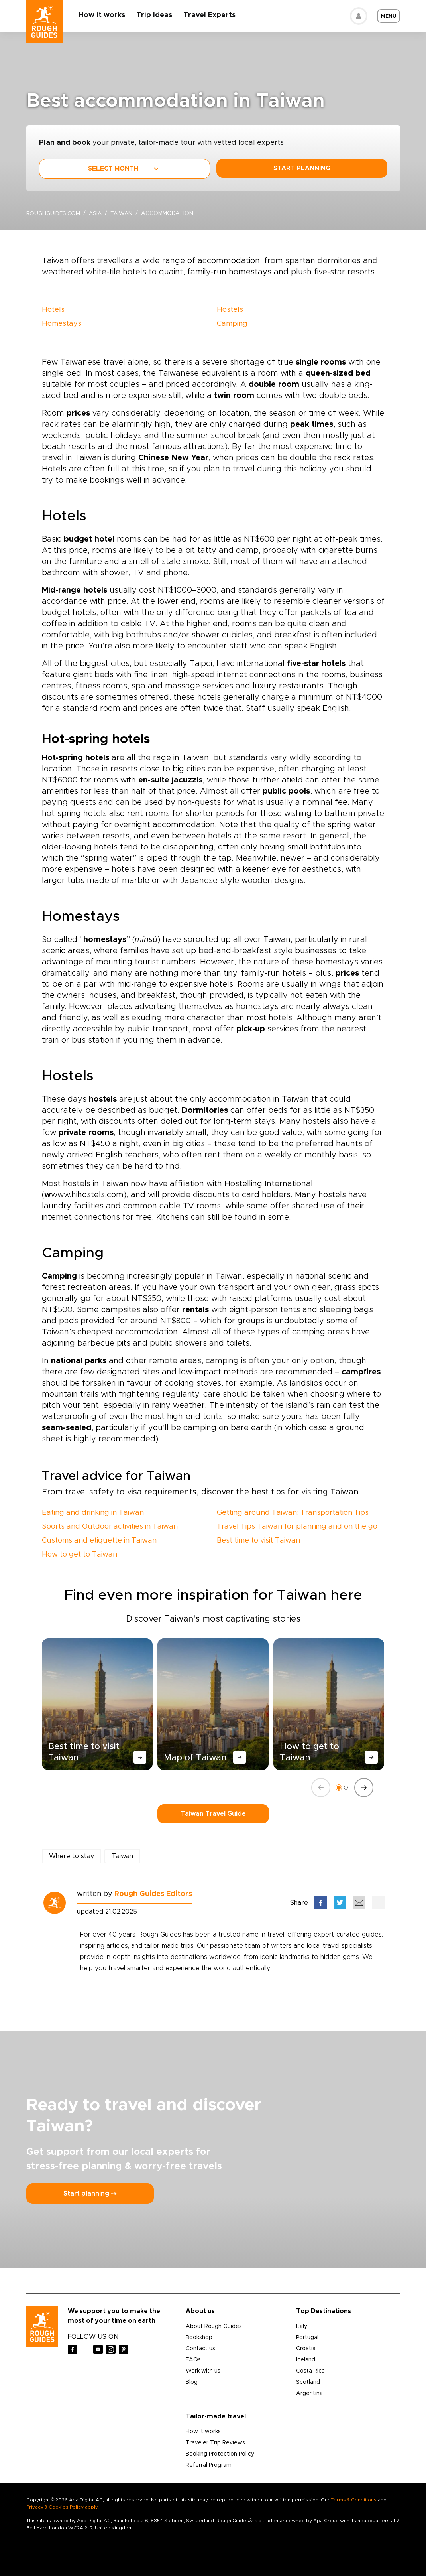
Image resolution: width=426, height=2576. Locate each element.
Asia (97, 213)
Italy (301, 2326)
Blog (192, 2382)
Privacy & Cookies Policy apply (62, 2507)
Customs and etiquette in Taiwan (99, 1540)
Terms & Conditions (354, 2499)
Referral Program (209, 2465)
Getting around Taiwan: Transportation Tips (293, 1512)
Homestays (61, 323)
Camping (232, 323)
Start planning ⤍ (90, 2193)
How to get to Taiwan (79, 1554)
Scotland (308, 2382)
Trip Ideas (156, 15)
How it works (103, 15)
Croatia (306, 2348)
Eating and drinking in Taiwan (93, 1512)
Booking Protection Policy (220, 2454)
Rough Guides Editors (153, 1894)
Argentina (309, 2393)
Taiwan (124, 213)
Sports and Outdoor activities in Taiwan (110, 1526)
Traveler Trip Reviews (215, 2443)
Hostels (230, 309)
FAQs (193, 2360)
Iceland (305, 2360)
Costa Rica (310, 2371)
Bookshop (199, 2337)
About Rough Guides (214, 2326)
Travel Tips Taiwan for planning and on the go (297, 1526)
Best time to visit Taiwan (258, 1540)
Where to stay (71, 1856)
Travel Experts (211, 15)
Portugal (307, 2337)
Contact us (200, 2348)
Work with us (203, 2371)
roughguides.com (54, 213)
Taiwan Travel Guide (213, 1814)
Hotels (53, 309)
